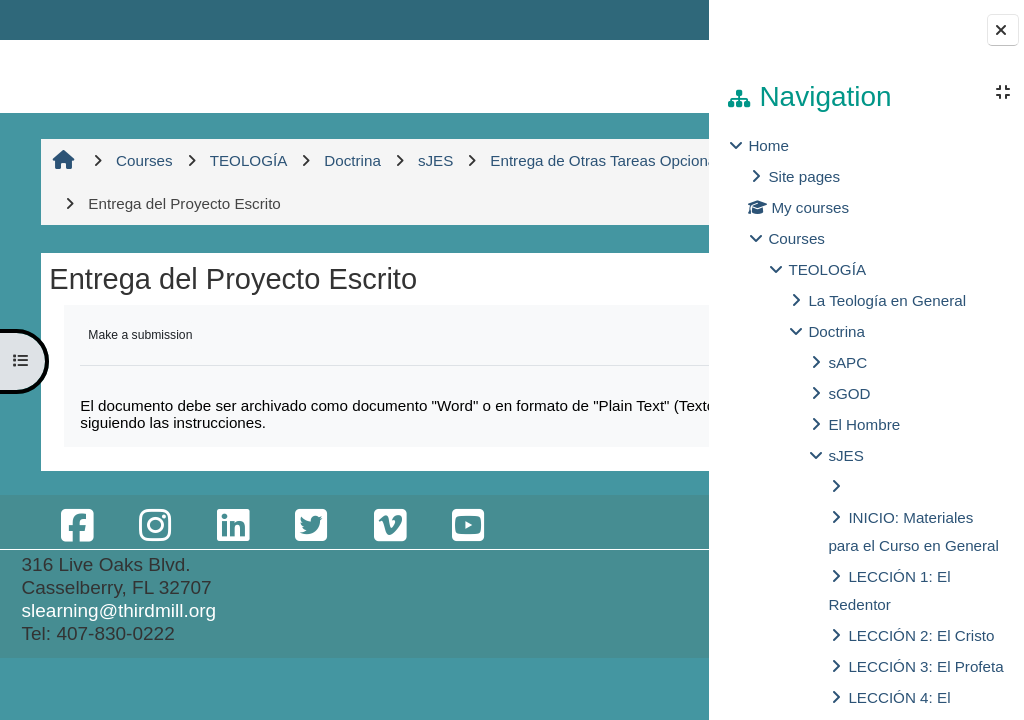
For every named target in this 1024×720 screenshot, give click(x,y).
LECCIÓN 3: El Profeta (925, 666)
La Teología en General (887, 300)
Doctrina (836, 331)
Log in (653, 19)
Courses (796, 238)
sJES (845, 455)
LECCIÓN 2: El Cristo (921, 635)
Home (768, 145)
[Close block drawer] (1003, 30)
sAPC (847, 362)
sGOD (849, 393)
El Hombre (864, 424)
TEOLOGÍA (827, 269)
